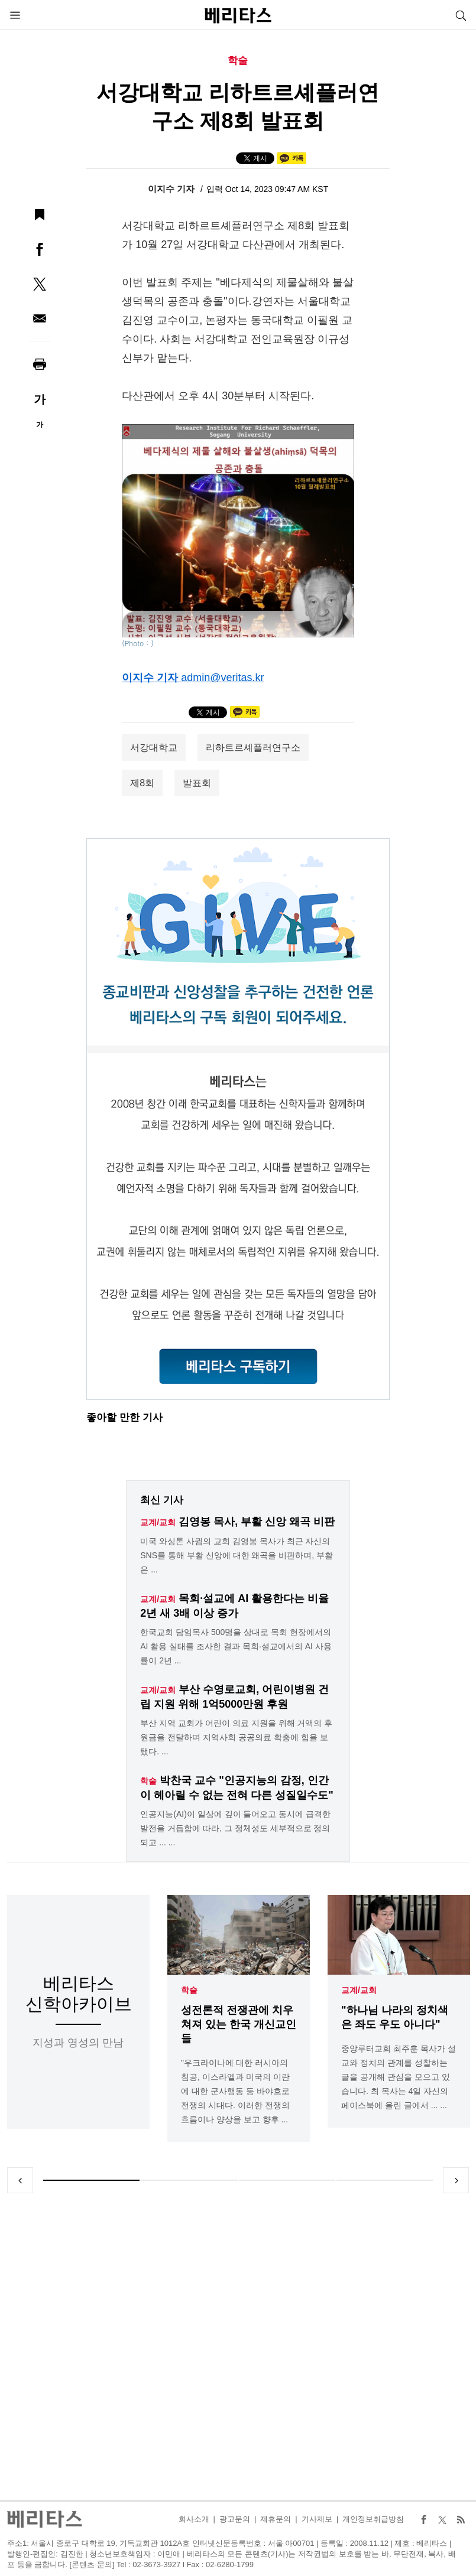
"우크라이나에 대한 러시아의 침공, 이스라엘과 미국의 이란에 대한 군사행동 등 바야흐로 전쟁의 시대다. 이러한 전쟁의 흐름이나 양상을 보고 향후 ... (235, 2091)
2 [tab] (189, 2180)
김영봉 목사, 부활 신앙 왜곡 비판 (257, 1522)
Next (456, 2180)
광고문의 (234, 2519)
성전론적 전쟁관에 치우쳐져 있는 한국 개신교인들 (238, 2024)
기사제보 (317, 2519)
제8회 (142, 783)
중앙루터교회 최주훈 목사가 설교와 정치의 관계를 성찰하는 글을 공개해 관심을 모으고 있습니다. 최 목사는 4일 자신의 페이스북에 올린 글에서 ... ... (398, 2077)
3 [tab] (287, 2180)
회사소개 (194, 2519)
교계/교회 (359, 1990)
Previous (20, 2180)
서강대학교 (153, 747)
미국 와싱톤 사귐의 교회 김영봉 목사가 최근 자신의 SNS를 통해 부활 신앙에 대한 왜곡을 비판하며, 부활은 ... (236, 1555)
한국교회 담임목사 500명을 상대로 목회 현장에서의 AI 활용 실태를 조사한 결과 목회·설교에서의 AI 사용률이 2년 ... (236, 1646)
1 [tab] (91, 2180)
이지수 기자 (172, 189)
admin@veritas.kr (222, 677)
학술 (189, 1990)
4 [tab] (384, 2180)
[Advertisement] (238, 2347)
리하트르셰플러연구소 (253, 747)
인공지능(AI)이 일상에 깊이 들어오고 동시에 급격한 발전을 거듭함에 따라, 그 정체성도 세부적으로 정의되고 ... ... (235, 1828)
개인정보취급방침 (373, 2519)
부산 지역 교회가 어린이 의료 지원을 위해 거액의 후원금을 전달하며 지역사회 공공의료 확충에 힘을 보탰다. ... (236, 1737)
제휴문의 (275, 2519)
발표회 (197, 783)
